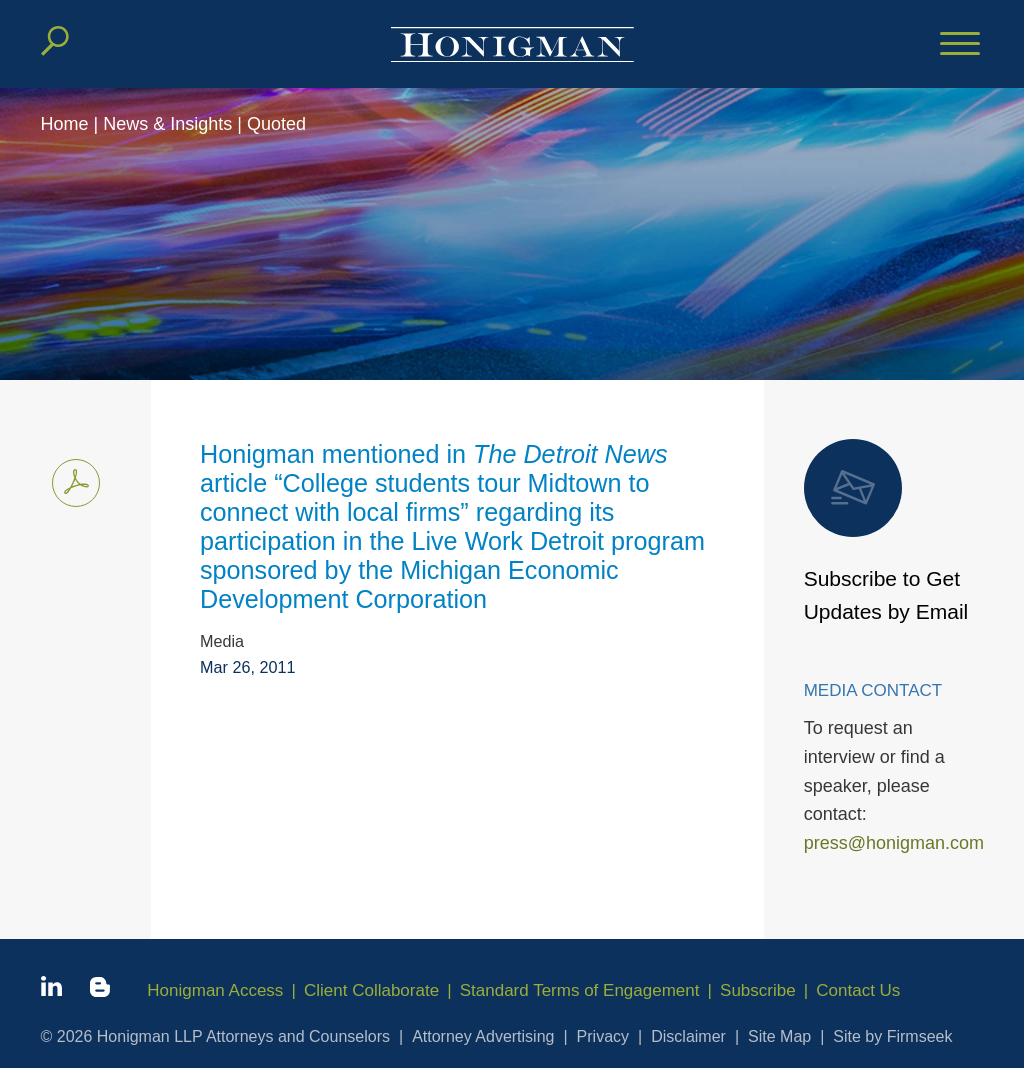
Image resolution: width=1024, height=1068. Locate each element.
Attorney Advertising (483, 1036)
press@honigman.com (894, 843)
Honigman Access (215, 990)
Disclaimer (688, 1036)
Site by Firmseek (892, 1036)
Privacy (603, 1036)
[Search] (55, 41)
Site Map (779, 1036)
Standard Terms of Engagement (580, 990)
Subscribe (758, 990)
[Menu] (960, 45)
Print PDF (70, 479)
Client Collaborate (371, 990)
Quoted (276, 124)
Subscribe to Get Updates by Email (886, 531)
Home (65, 124)
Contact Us (858, 990)
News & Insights (167, 124)
